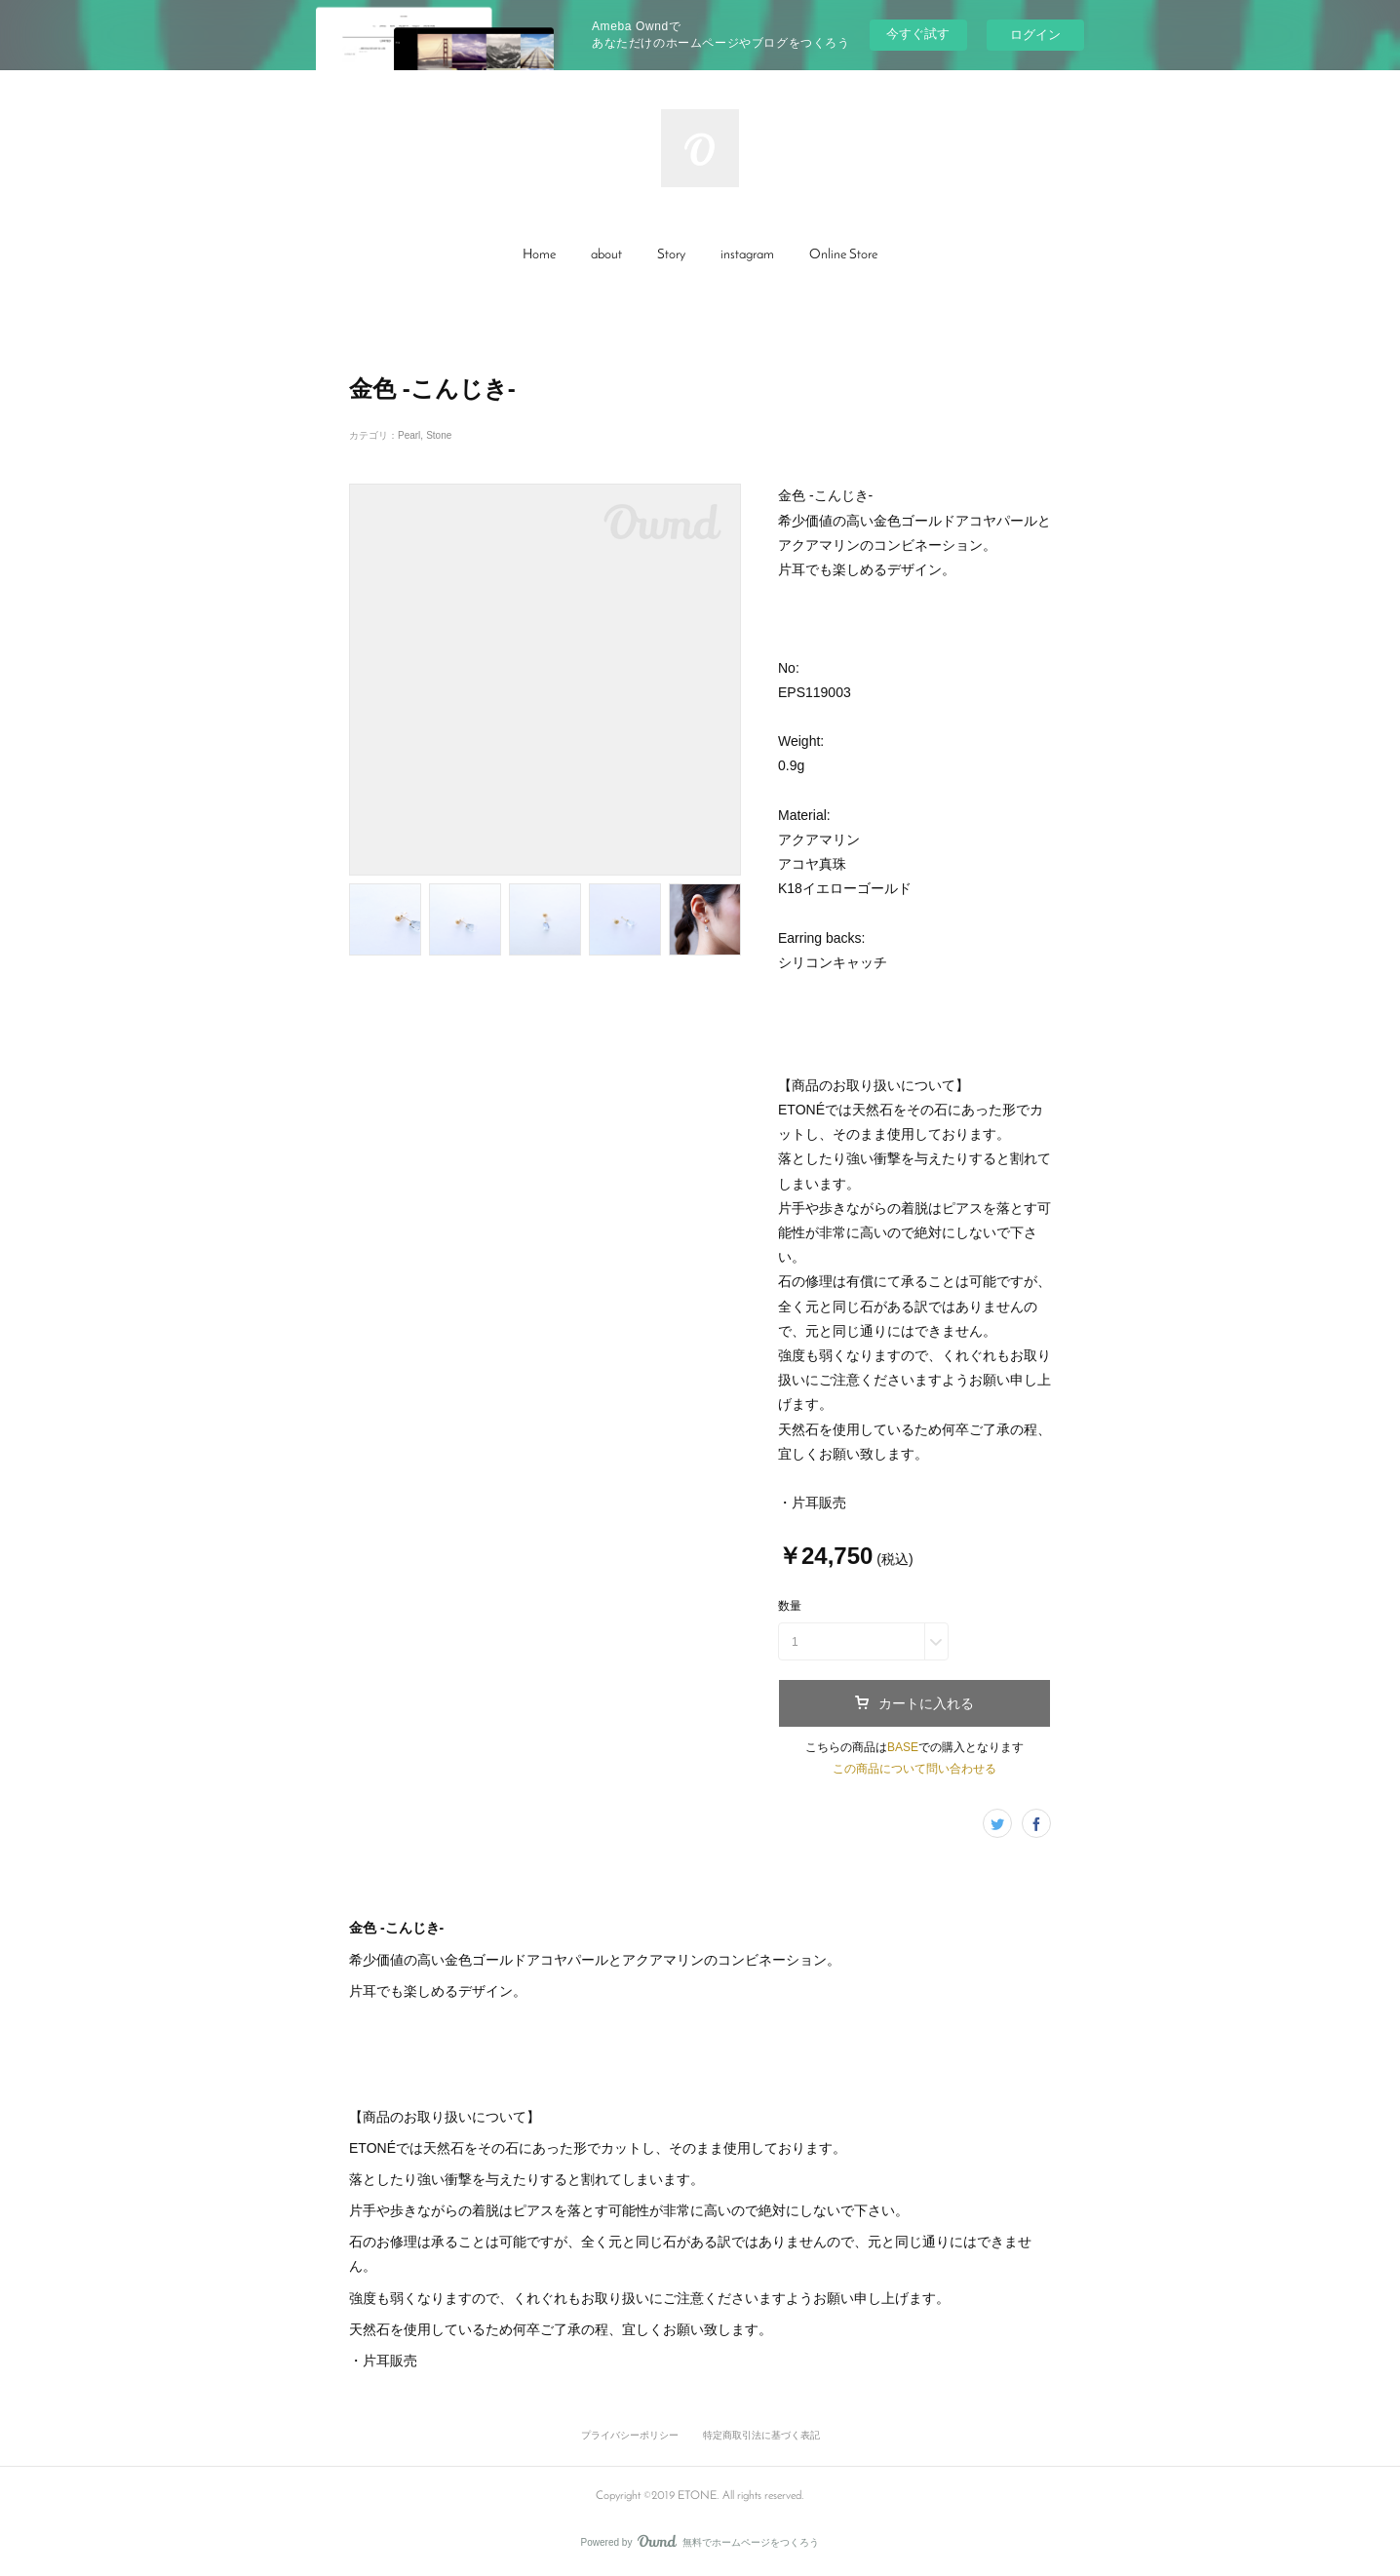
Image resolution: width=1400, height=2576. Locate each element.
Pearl (409, 435)
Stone (438, 435)
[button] (539, 255)
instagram (747, 255)
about (606, 255)
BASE (902, 1747)
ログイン (1035, 34)
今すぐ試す (918, 33)
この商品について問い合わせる (914, 1769)
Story (671, 255)
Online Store (843, 255)
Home (539, 255)
